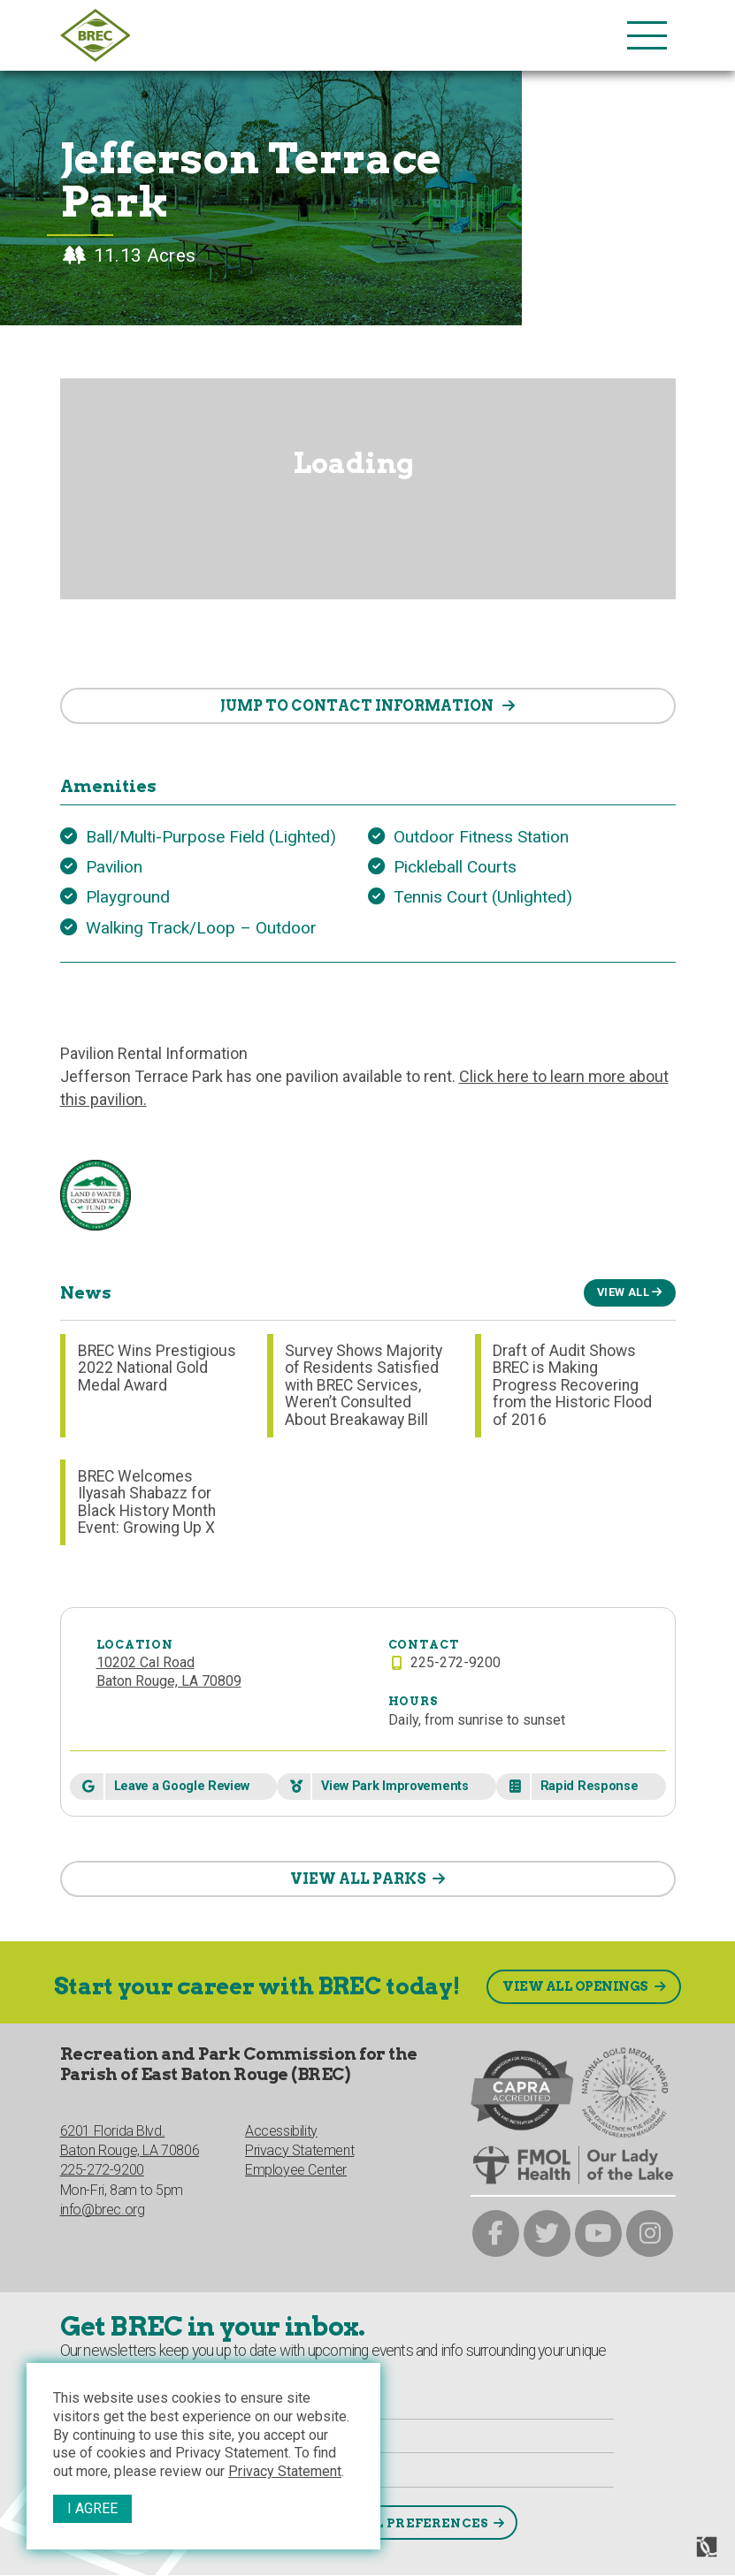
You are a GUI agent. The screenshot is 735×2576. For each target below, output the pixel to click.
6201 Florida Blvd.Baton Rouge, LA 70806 (130, 2141)
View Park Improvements (394, 1786)
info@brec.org (102, 2209)
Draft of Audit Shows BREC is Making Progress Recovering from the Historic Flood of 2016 (572, 1385)
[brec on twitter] (547, 2233)
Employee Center (296, 2169)
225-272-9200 (102, 2169)
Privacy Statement (284, 2471)
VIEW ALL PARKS (358, 1879)
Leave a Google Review (182, 1786)
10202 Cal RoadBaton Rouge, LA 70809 (168, 1671)
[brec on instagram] (649, 2233)
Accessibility (281, 2131)
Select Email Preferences (382, 2523)
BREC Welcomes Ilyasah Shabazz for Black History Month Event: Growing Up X (147, 1501)
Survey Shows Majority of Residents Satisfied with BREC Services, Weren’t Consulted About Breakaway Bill (363, 1385)
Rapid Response (589, 1786)
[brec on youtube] (598, 2233)
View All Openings (575, 1986)
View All (623, 1292)
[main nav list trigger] (647, 35)
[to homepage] (339, 35)
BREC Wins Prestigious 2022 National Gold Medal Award (157, 1368)
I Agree (92, 2508)
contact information (358, 705)
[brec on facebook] (495, 2233)
